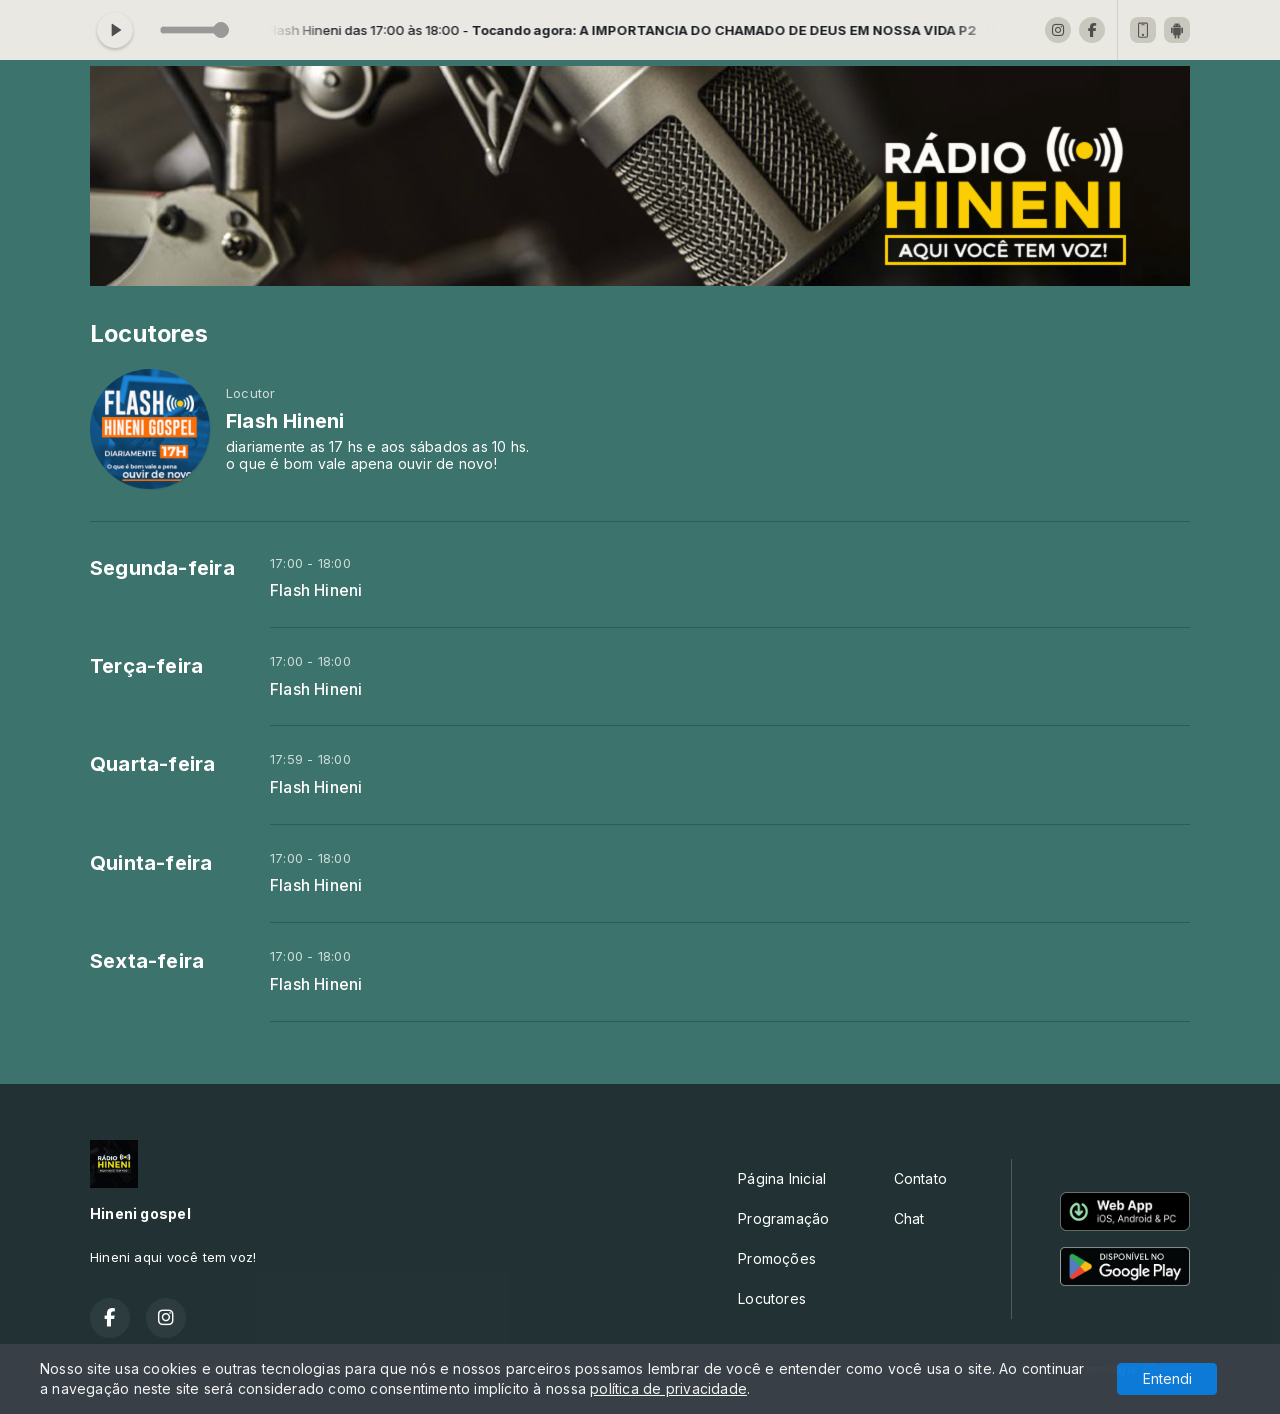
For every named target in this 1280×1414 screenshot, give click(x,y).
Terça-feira (146, 666)
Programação (783, 1218)
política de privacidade (668, 1388)
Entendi (1167, 1378)
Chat (909, 1218)
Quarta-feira (153, 764)
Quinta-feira (151, 863)
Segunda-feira (162, 568)
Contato (920, 1178)
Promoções (777, 1258)
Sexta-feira (147, 961)
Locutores (772, 1298)
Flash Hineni (316, 590)
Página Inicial (782, 1178)
